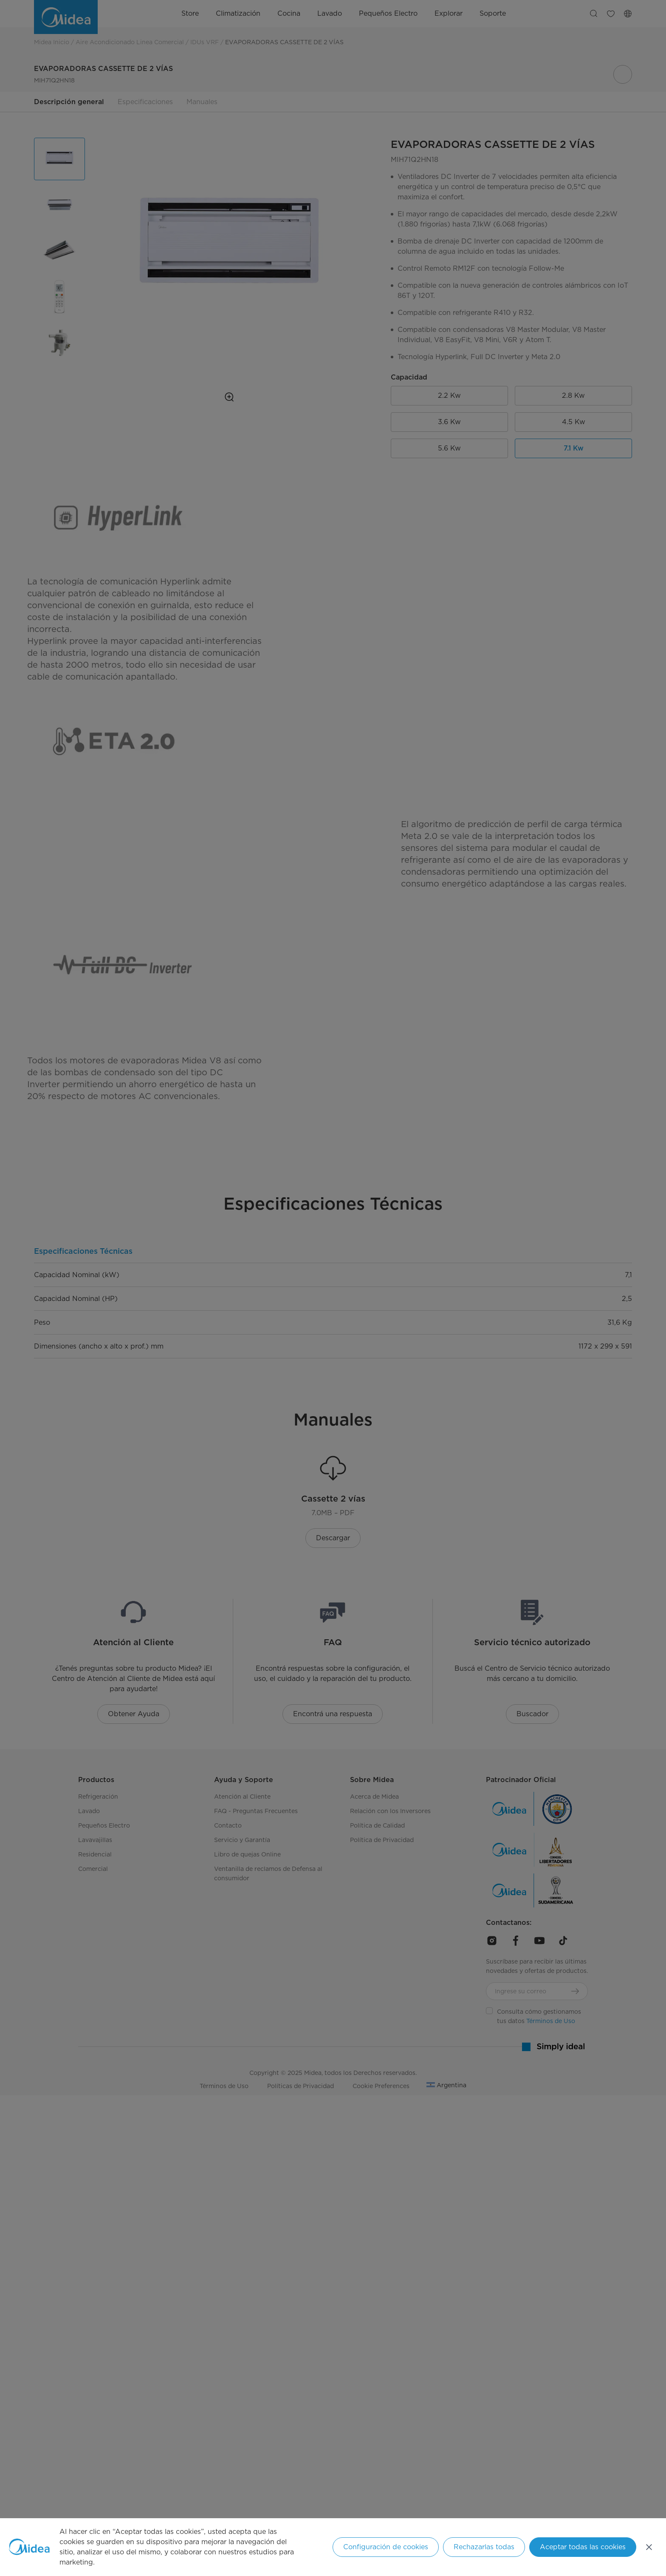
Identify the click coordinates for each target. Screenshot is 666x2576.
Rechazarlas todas (484, 2547)
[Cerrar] (649, 2547)
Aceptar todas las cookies (583, 2547)
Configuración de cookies (385, 2547)
